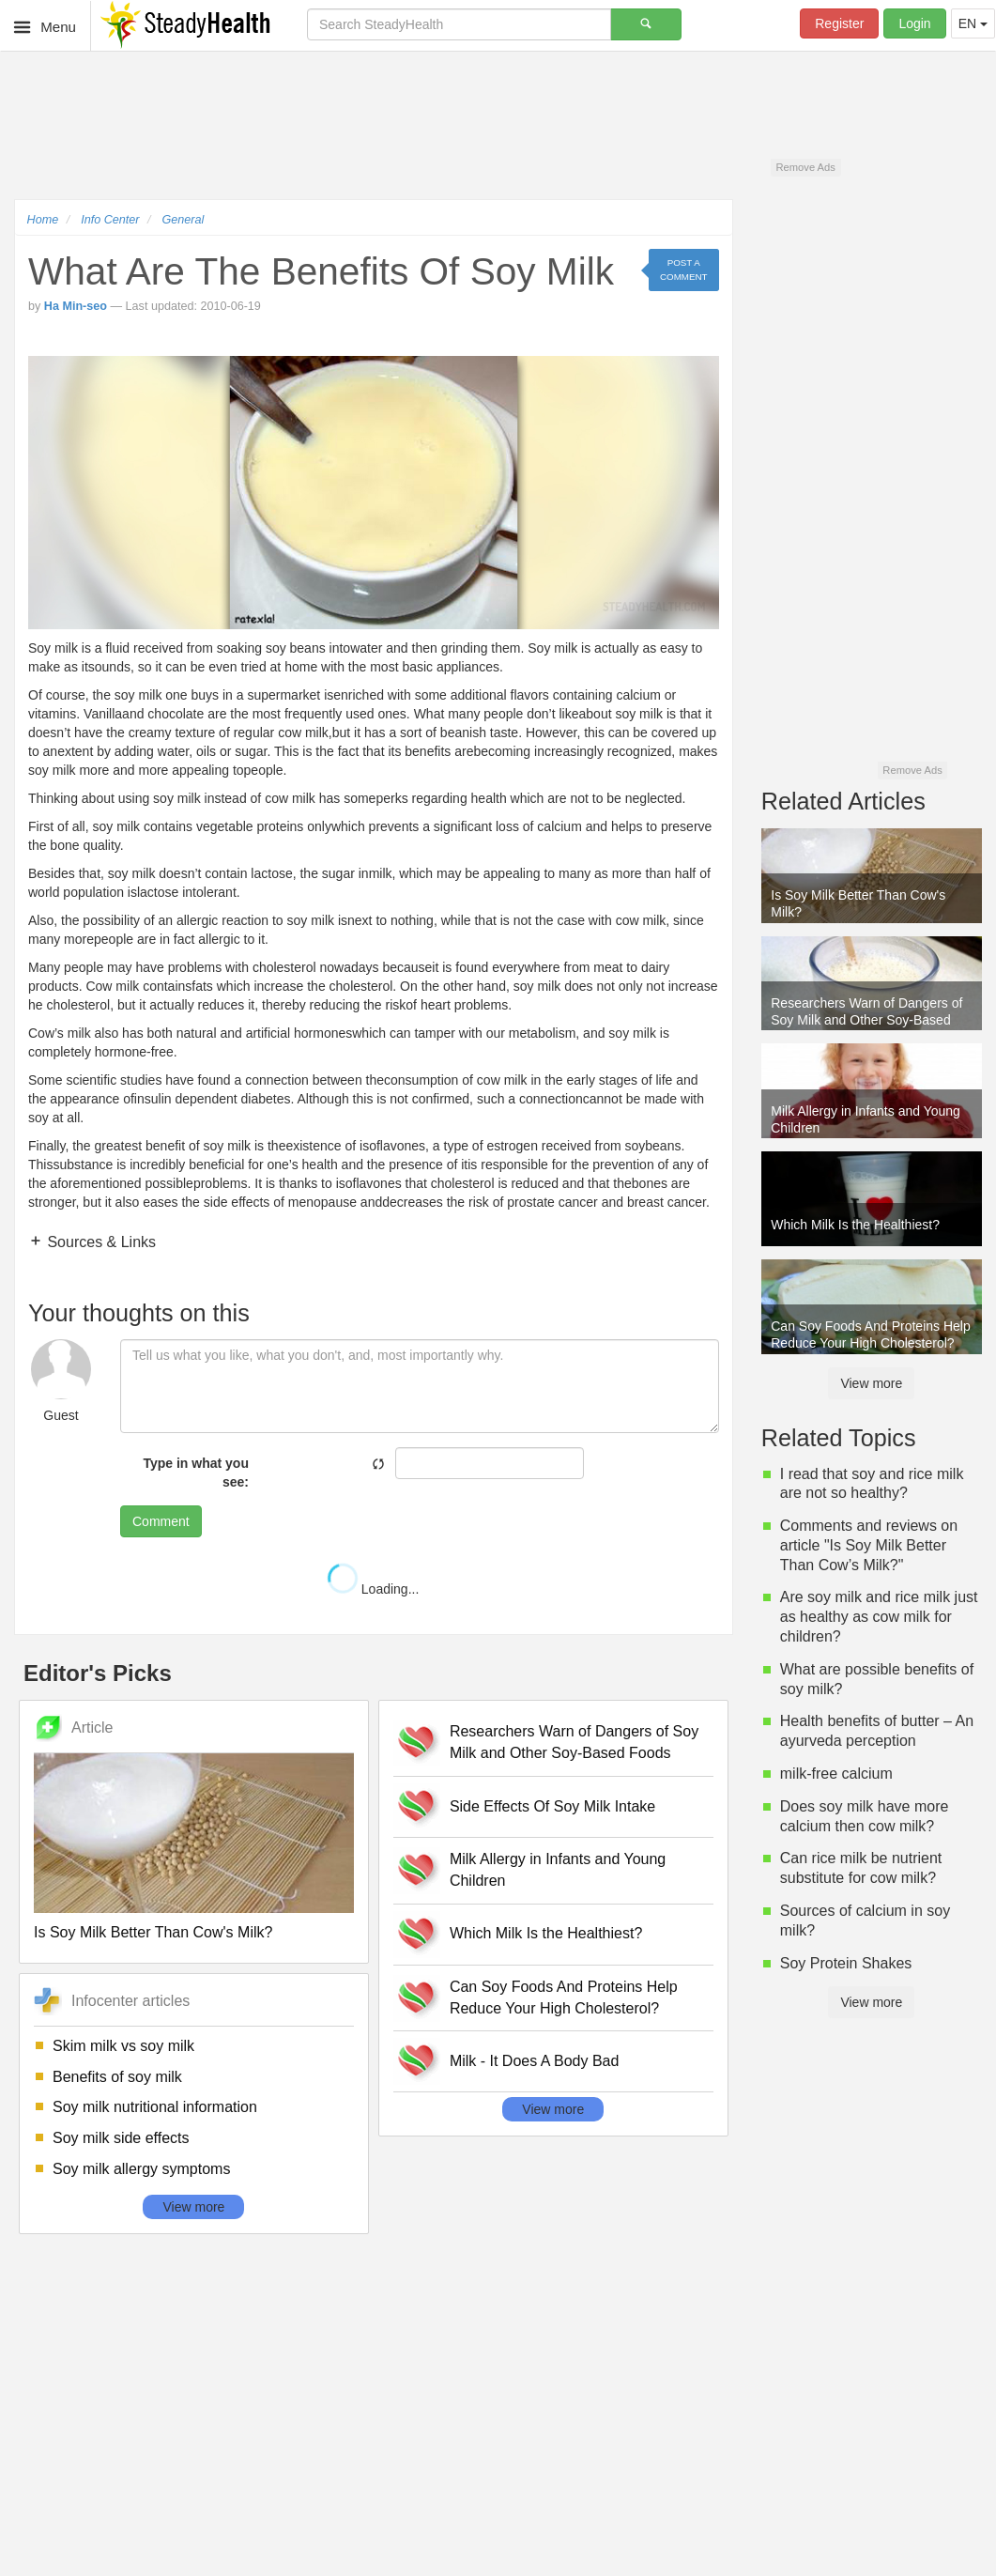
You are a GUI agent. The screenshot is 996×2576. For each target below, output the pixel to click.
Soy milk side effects (121, 2138)
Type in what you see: (196, 1472)
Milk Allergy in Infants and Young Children (558, 1870)
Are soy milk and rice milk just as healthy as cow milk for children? (879, 1616)
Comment (161, 1521)
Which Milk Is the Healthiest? (546, 1933)
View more (193, 2206)
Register (839, 23)
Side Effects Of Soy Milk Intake (552, 1806)
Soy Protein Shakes (846, 1963)
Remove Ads (805, 167)
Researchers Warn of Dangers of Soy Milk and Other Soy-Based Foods (574, 1742)
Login (914, 23)
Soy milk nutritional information (155, 2107)
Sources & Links (99, 1242)
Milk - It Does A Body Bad (535, 2061)
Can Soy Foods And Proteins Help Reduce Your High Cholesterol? (564, 1997)
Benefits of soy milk (117, 2077)
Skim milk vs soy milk (123, 2046)
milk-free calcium (836, 1774)
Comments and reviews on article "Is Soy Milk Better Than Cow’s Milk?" (869, 1545)
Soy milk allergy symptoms (141, 2169)
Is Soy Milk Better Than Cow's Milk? (153, 1932)
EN (973, 23)
